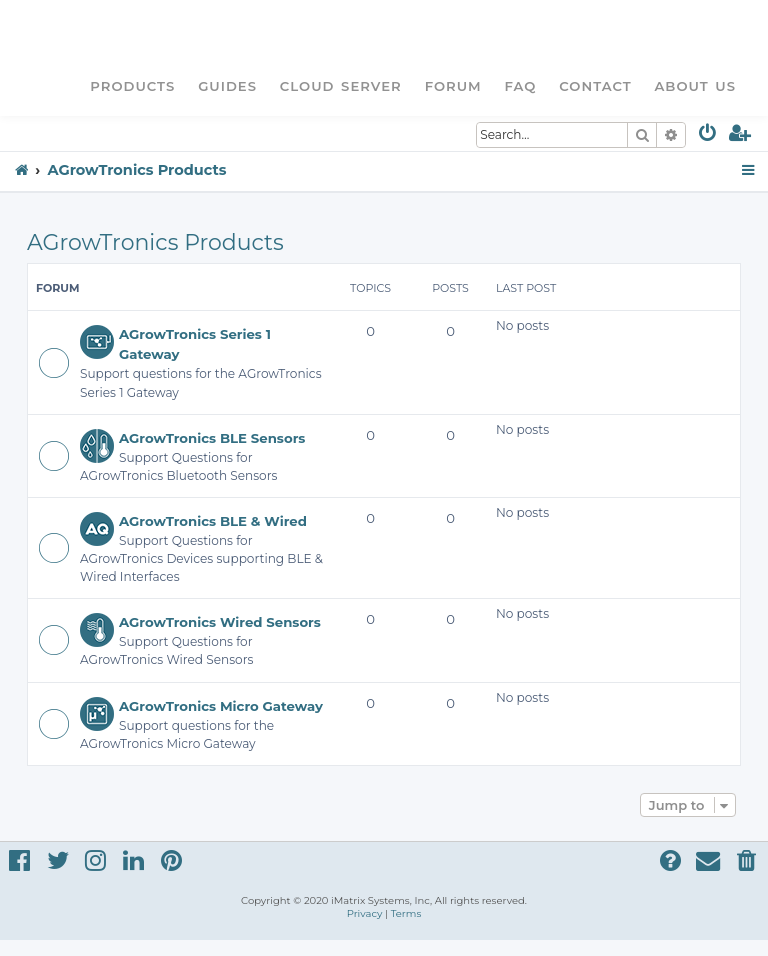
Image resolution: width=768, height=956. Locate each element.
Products (132, 86)
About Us (695, 86)
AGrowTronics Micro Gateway (221, 706)
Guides (227, 86)
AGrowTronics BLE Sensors (212, 438)
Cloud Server (341, 86)
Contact (595, 86)
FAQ (521, 86)
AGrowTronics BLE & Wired (213, 521)
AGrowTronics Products (155, 242)
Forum (453, 86)
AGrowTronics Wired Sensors (220, 622)
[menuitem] (708, 136)
